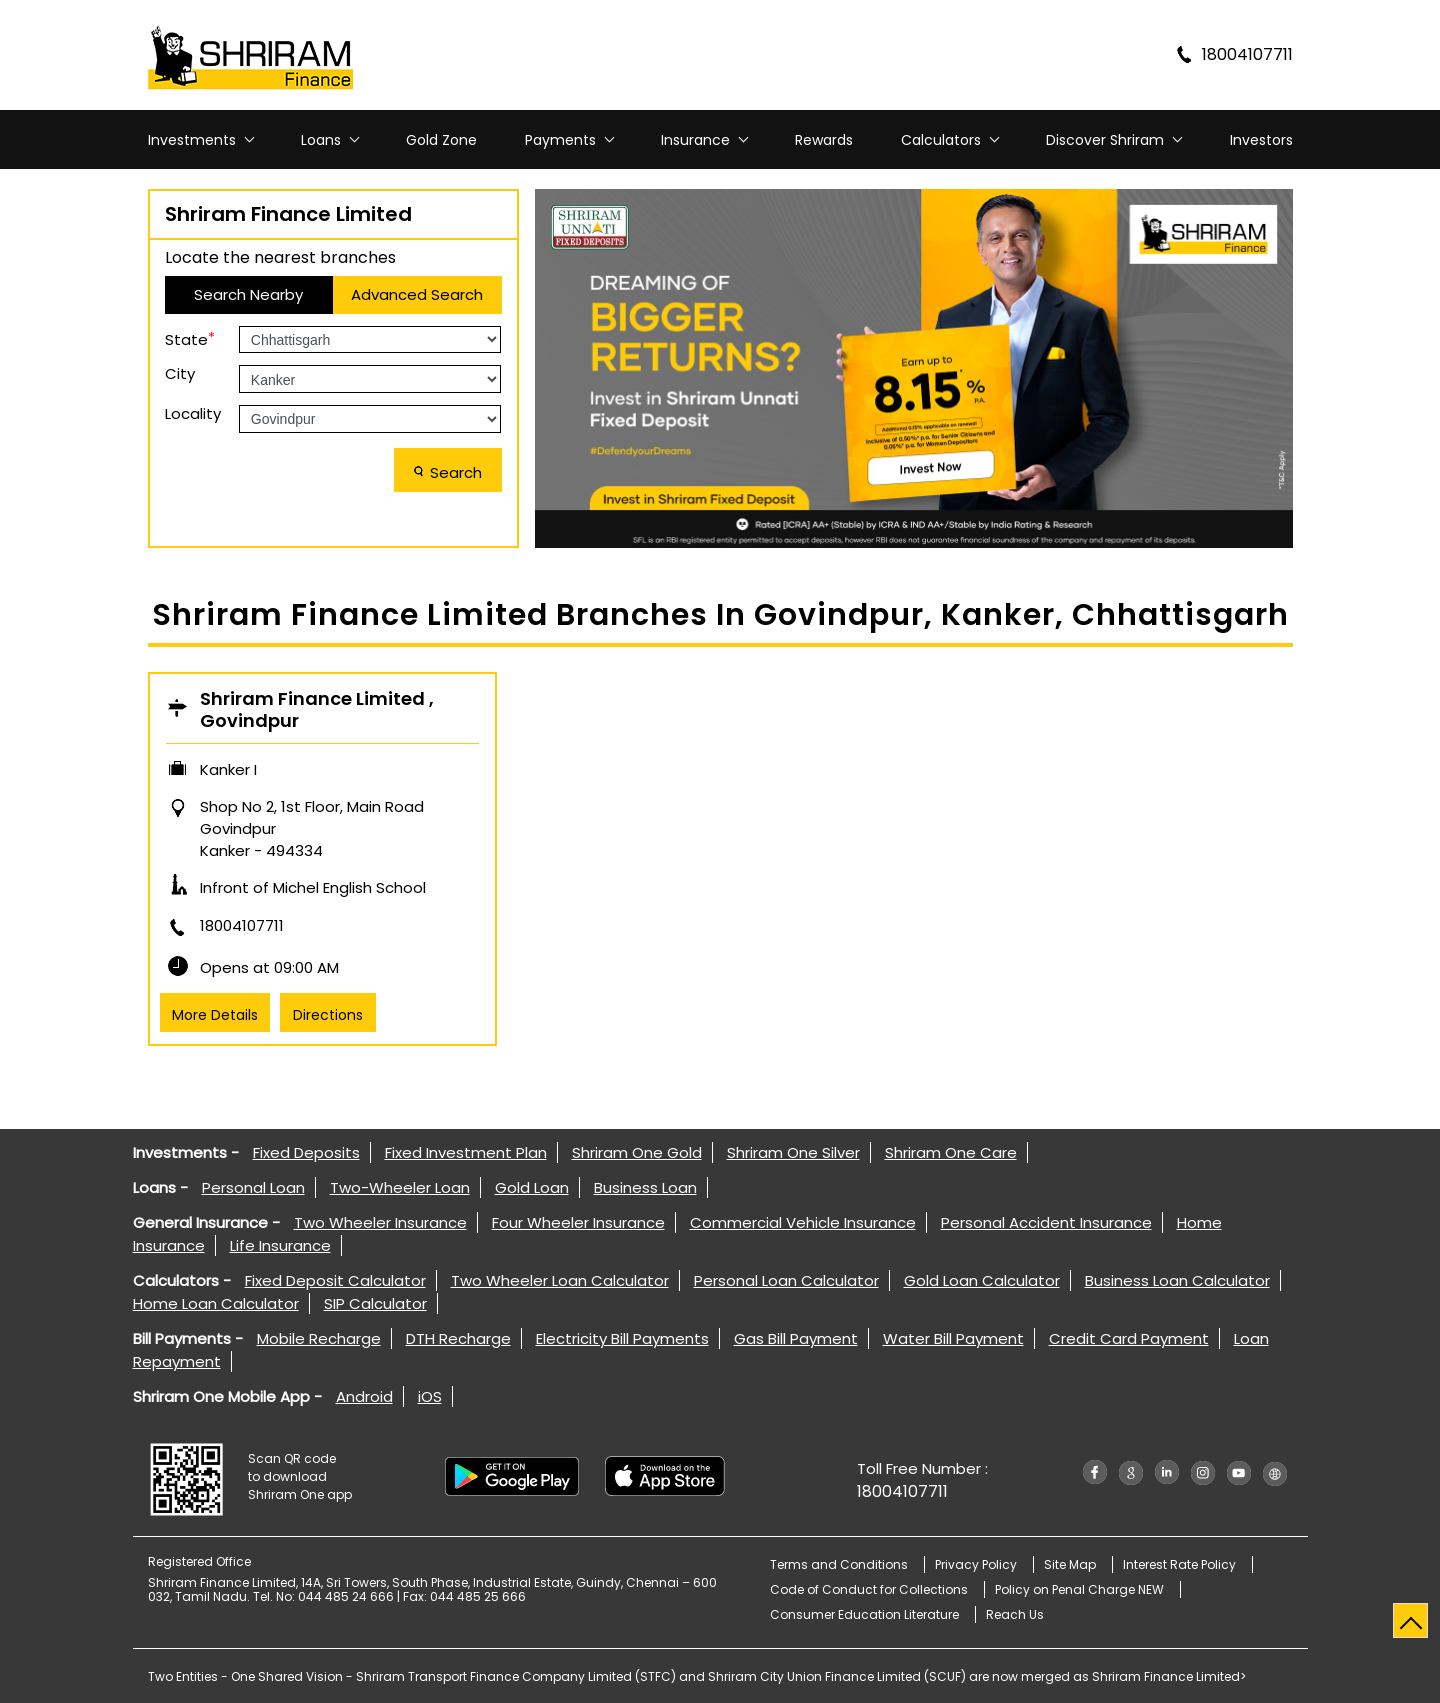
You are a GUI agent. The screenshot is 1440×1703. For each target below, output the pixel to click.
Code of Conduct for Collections (869, 1589)
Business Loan (645, 1187)
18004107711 (242, 925)
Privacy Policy (976, 1564)
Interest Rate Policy (1179, 1564)
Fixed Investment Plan (466, 1152)
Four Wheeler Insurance (578, 1222)
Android (364, 1396)
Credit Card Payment (1129, 1338)
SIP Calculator (375, 1303)
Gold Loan (532, 1187)
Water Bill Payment (953, 1338)
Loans (321, 140)
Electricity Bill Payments (622, 1338)
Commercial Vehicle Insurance (803, 1222)
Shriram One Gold (637, 1152)
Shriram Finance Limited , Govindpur (317, 710)
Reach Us (1015, 1614)
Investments (192, 140)
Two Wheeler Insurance (380, 1222)
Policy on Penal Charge (1079, 1589)
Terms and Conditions (839, 1564)
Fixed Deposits (306, 1152)
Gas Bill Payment (796, 1338)
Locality (193, 413)
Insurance (695, 140)
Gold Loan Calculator (982, 1280)
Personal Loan (253, 1187)
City (180, 373)
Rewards (824, 140)
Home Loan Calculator (216, 1303)
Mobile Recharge (319, 1338)
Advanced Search (417, 294)
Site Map (1070, 1564)
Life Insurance (280, 1245)
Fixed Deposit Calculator (335, 1280)
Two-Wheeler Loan (400, 1187)
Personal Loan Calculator (786, 1280)
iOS (430, 1396)
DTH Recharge (458, 1338)
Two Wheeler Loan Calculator (560, 1280)
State (190, 338)
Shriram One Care (951, 1152)
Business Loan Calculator (1177, 1280)
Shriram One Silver (793, 1152)
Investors (1261, 140)
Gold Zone (441, 140)
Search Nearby (248, 294)
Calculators (941, 140)
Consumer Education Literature (864, 1614)
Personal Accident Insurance (1046, 1222)
